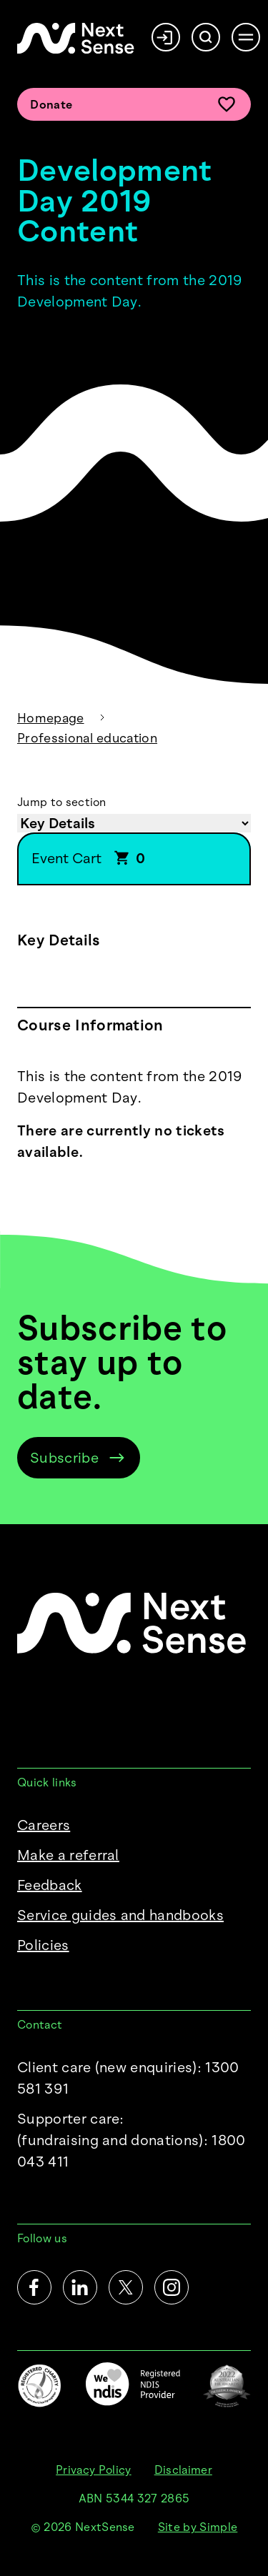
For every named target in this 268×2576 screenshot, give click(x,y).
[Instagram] (171, 2287)
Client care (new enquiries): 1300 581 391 (128, 2078)
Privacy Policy (93, 2470)
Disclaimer (183, 2470)
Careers (43, 1825)
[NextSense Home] (75, 38)
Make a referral (68, 1855)
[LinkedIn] (80, 2287)
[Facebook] (34, 2287)
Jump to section (61, 802)
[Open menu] (246, 37)
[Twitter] (126, 2287)
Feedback (49, 1885)
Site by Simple (197, 2527)
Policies (43, 1945)
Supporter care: (134, 2141)
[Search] (206, 37)
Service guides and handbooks (120, 1915)
